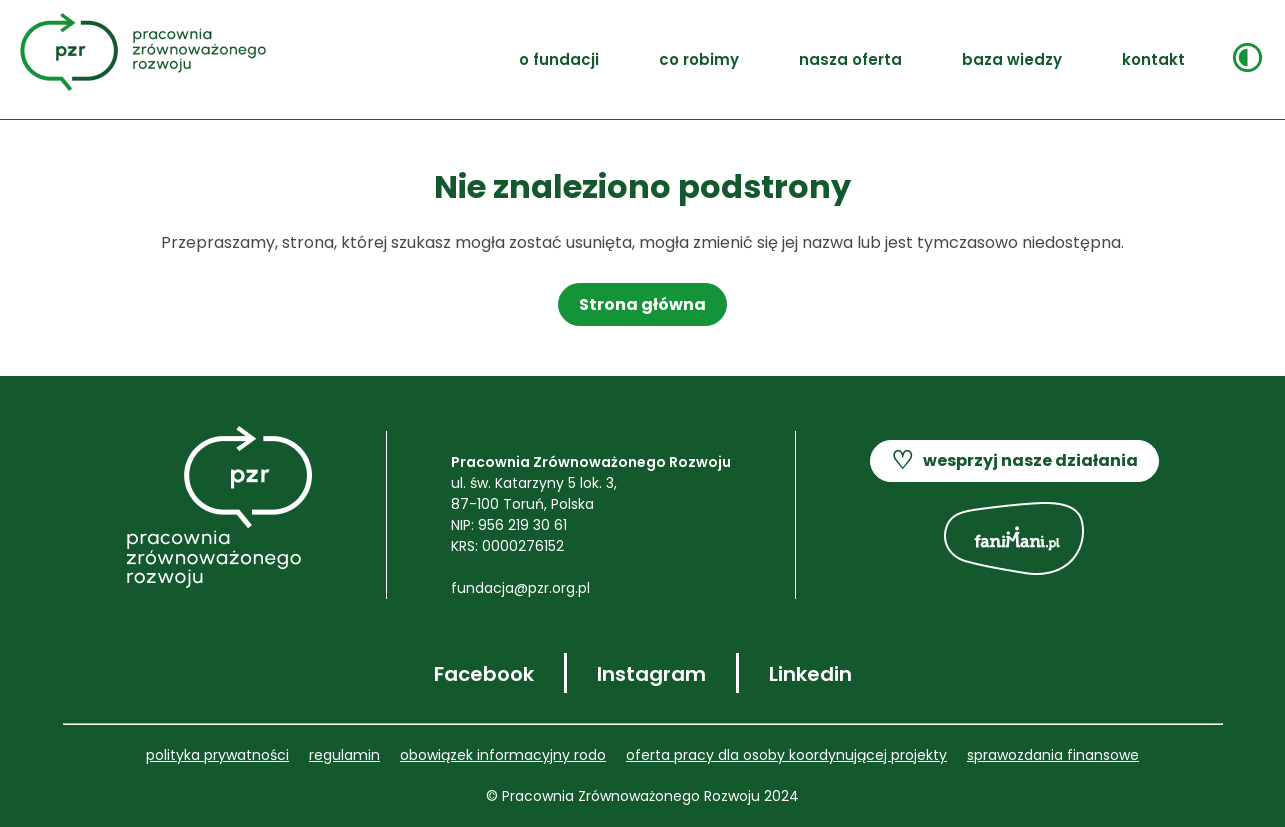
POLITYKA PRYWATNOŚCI (217, 755)
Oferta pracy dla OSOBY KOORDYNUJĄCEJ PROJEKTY (786, 755)
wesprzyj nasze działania (1014, 461)
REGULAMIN (344, 755)
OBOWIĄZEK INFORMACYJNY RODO (503, 755)
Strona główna (642, 304)
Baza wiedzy (1012, 59)
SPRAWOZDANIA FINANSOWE (1053, 755)
